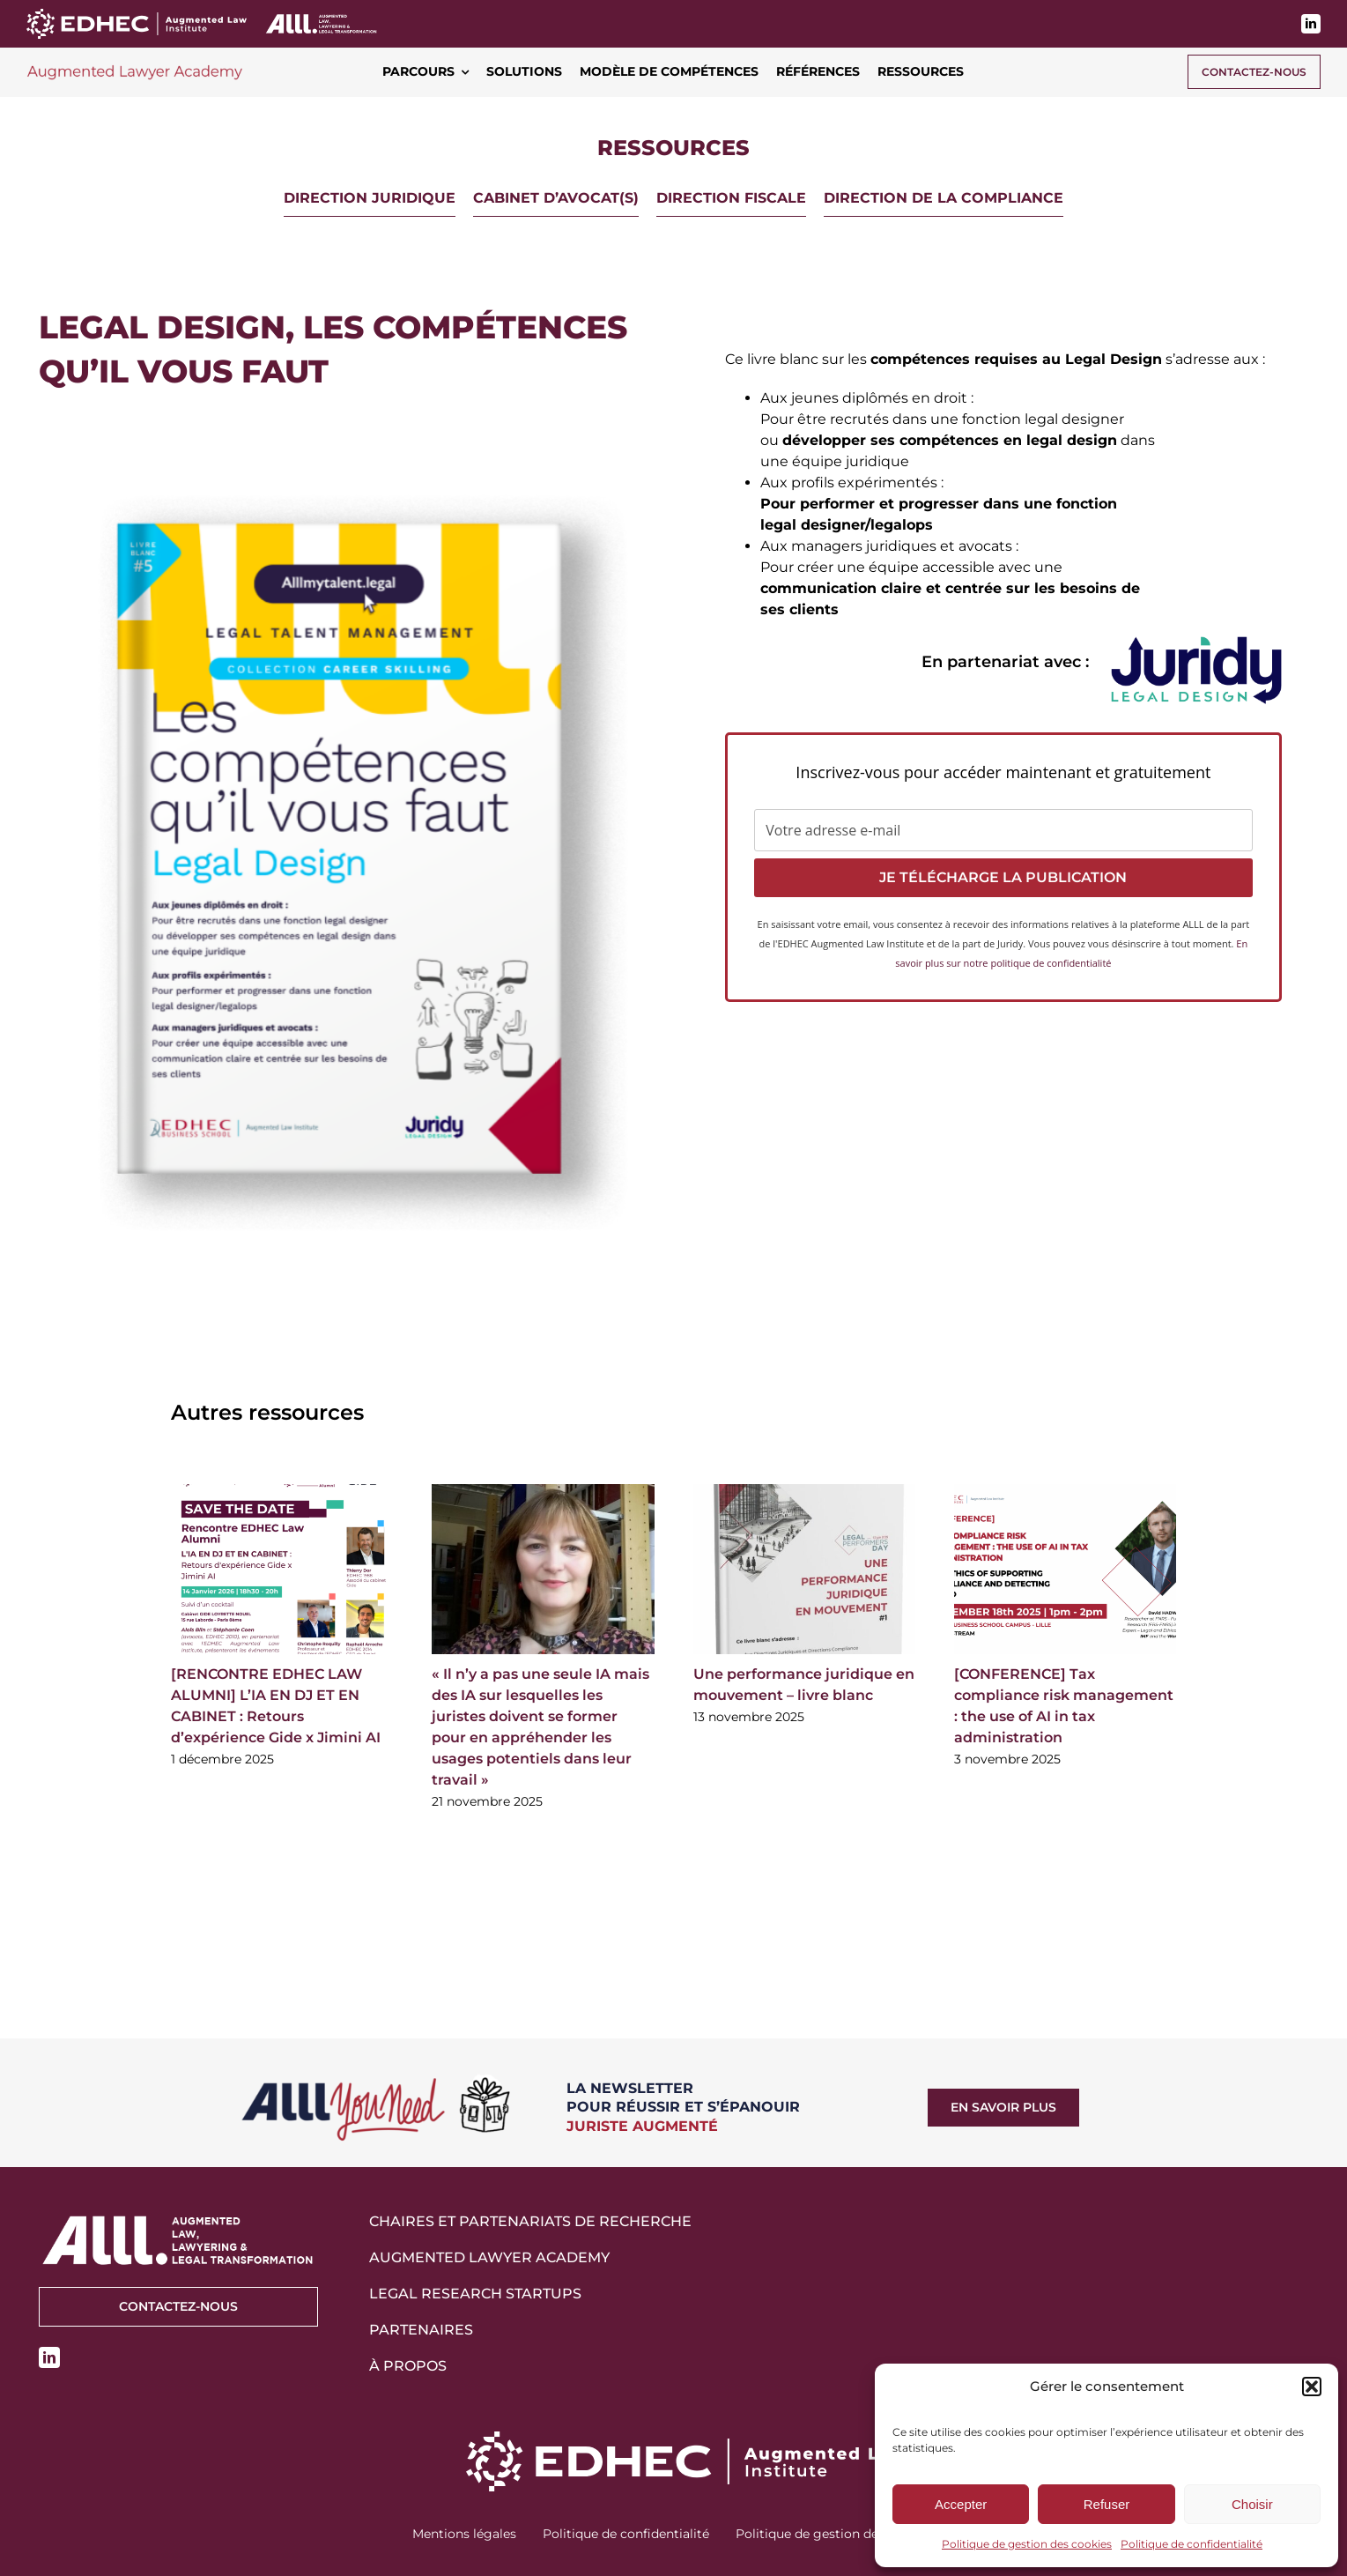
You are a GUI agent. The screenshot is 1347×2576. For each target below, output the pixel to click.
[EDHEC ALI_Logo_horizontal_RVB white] (136, 15)
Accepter (961, 2504)
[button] (1312, 2386)
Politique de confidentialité (1191, 2543)
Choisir (1252, 2504)
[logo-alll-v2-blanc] (321, 19)
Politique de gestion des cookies (1027, 2543)
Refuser (1107, 2504)
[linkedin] (1311, 23)
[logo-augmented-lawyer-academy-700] (135, 67)
